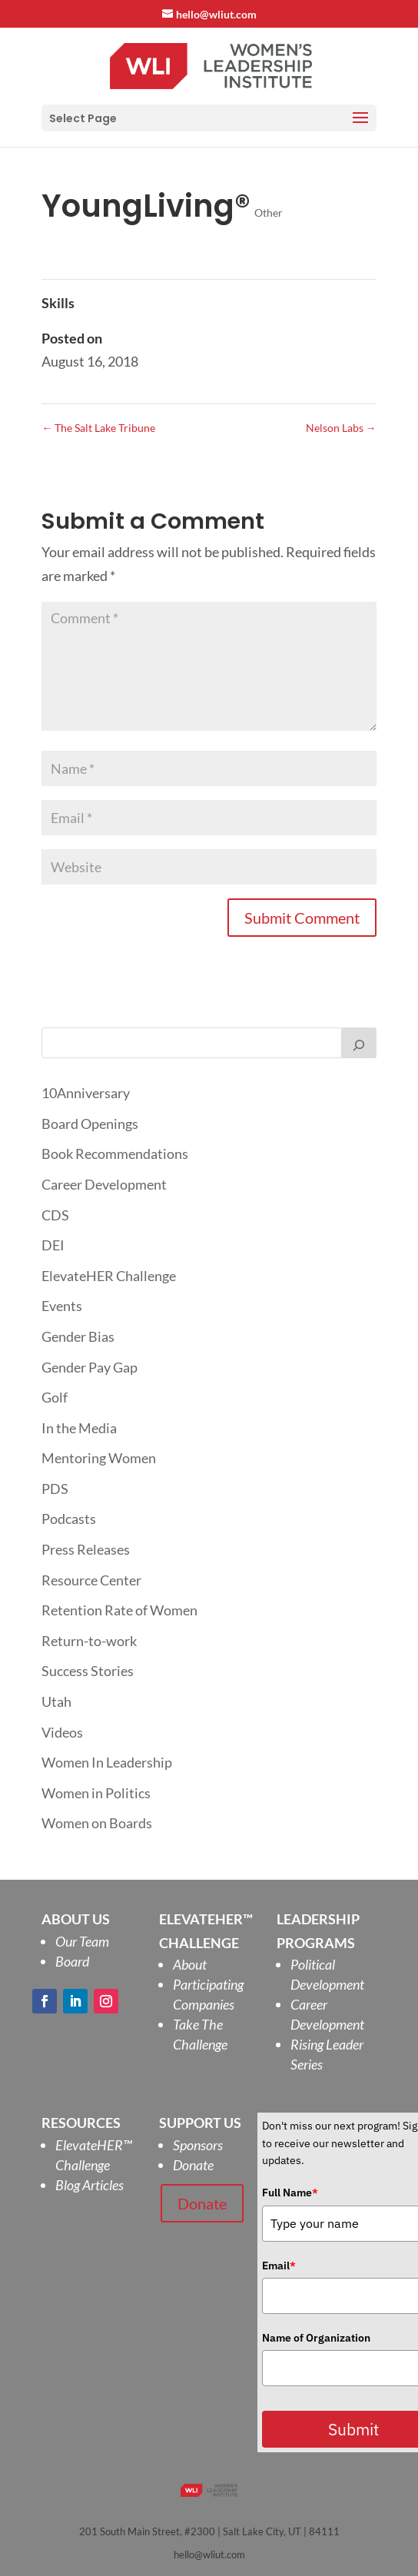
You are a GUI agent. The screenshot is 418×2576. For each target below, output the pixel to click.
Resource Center (91, 1580)
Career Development (104, 1184)
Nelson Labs (341, 427)
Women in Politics (96, 1792)
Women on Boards (96, 1822)
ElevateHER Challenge (108, 1275)
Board (72, 1961)
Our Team (82, 1941)
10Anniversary (85, 1092)
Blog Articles (89, 2184)
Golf (54, 1397)
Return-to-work (89, 1640)
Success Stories (87, 1670)
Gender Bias (77, 1336)
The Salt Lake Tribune (98, 427)
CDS (55, 1215)
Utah (56, 1701)
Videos (62, 1732)
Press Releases (85, 1549)
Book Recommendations (114, 1153)
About (190, 1964)
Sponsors (198, 2144)
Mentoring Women (98, 1457)
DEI (53, 1245)
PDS (54, 1488)
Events (61, 1305)
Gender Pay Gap (89, 1367)
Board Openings (89, 1123)
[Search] (359, 1042)
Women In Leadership (106, 1762)
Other (268, 212)
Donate (193, 2164)
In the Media (79, 1427)
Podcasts (68, 1518)
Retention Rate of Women (119, 1610)
